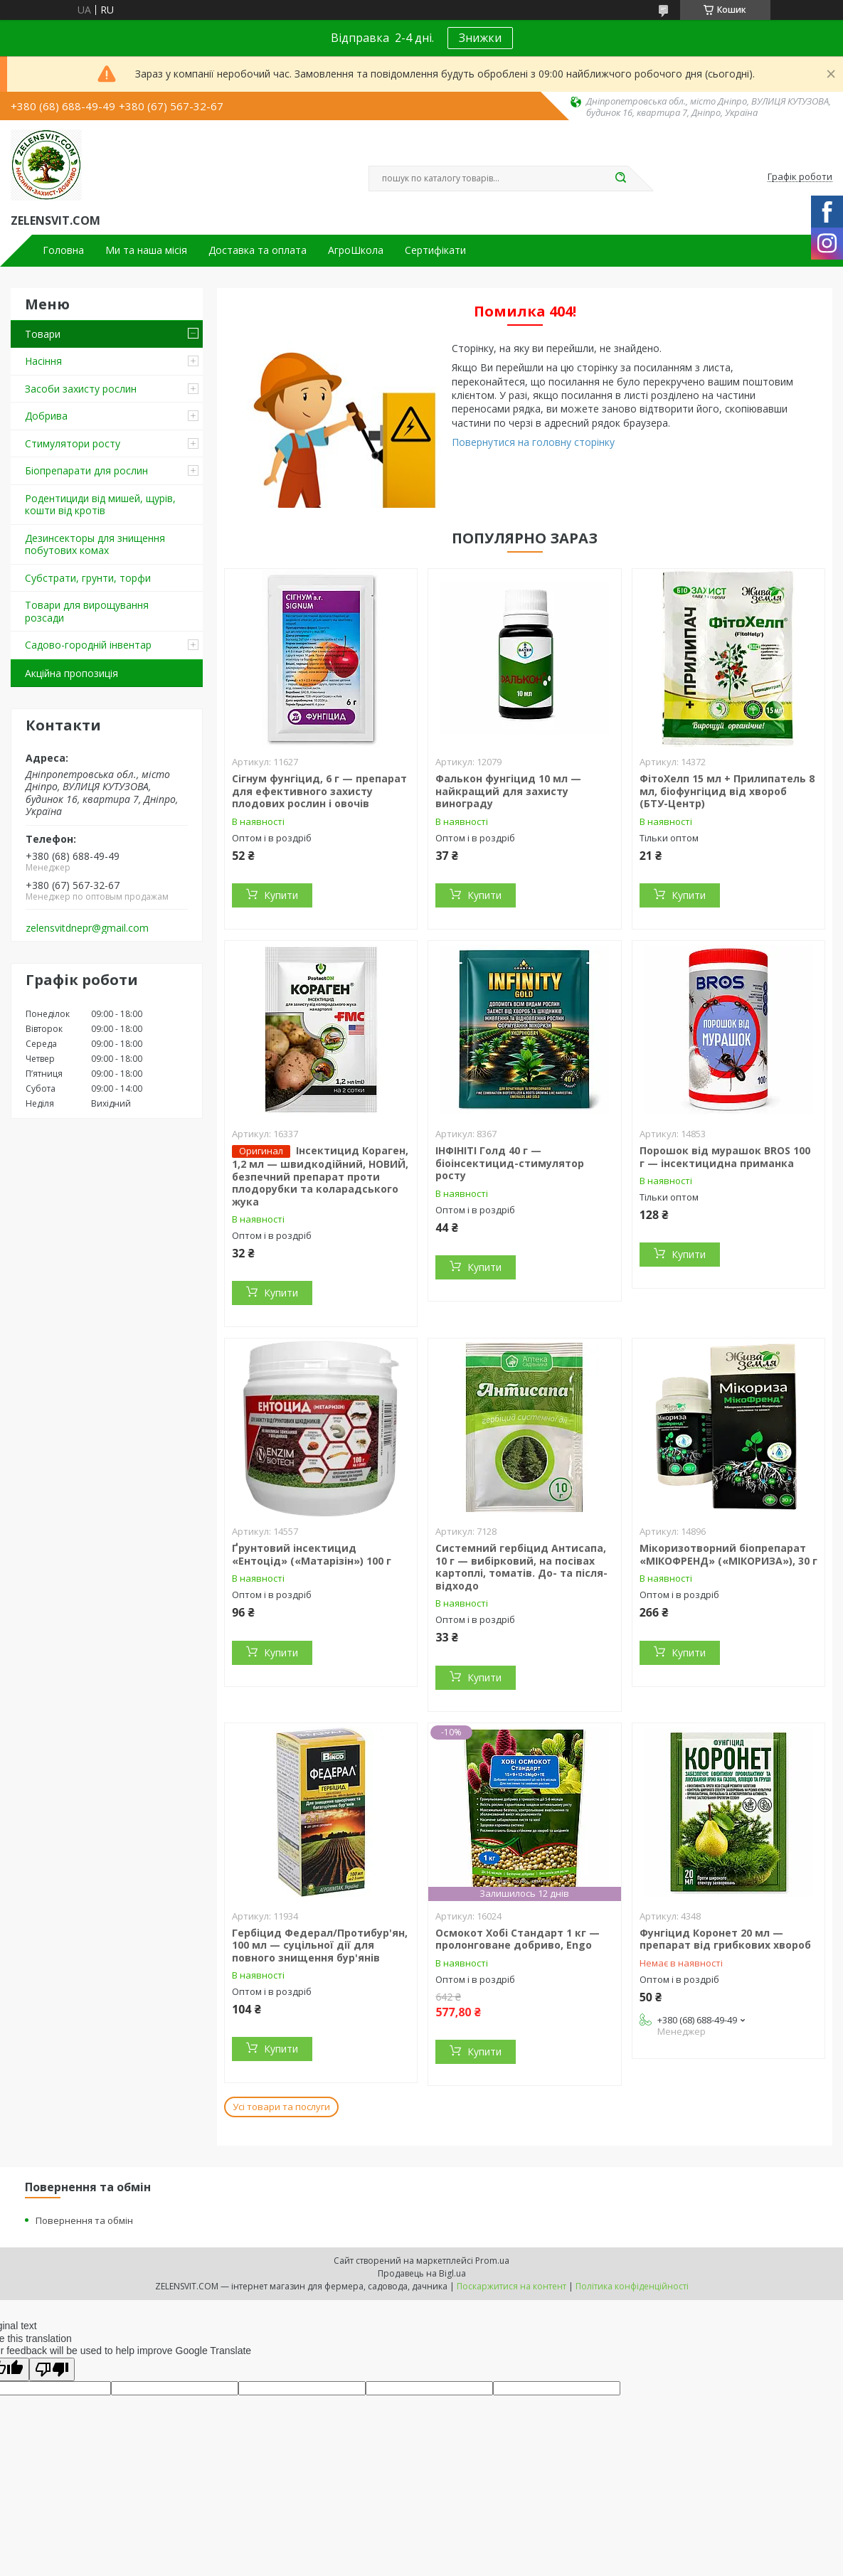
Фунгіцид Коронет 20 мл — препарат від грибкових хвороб (725, 1939)
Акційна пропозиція (71, 673)
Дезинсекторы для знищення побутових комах (95, 544)
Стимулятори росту (72, 443)
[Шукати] (621, 178)
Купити (281, 895)
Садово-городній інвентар (88, 644)
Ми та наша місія (146, 250)
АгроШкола (355, 250)
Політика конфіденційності (632, 2286)
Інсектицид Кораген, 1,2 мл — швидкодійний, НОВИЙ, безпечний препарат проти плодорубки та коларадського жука (320, 1176)
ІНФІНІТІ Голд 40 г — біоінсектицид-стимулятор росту (509, 1163)
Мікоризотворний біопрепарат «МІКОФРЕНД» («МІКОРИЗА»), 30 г (728, 1554)
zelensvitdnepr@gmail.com (87, 928)
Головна (63, 250)
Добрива (46, 415)
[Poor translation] (52, 2369)
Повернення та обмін (84, 2220)
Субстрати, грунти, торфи (88, 578)
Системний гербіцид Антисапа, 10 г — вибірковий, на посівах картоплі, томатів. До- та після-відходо (521, 1566)
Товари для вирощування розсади (87, 611)
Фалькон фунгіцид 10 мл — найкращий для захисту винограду (508, 791)
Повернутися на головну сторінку (533, 442)
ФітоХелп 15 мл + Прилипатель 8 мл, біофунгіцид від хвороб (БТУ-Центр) (727, 791)
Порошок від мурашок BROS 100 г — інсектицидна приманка (725, 1157)
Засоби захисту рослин (81, 388)
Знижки (480, 38)
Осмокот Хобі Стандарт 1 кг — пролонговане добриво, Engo (517, 1939)
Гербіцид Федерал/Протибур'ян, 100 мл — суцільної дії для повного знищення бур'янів (320, 1945)
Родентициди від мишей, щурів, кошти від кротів (100, 504)
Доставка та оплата (257, 250)
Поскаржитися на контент (511, 2286)
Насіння (43, 361)
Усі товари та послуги (281, 2106)
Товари (42, 334)
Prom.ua (492, 2261)
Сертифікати (435, 250)
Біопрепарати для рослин (86, 470)
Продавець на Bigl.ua (422, 2273)
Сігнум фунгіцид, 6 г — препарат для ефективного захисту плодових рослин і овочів (319, 791)
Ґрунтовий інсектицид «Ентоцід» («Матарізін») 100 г (311, 1554)
